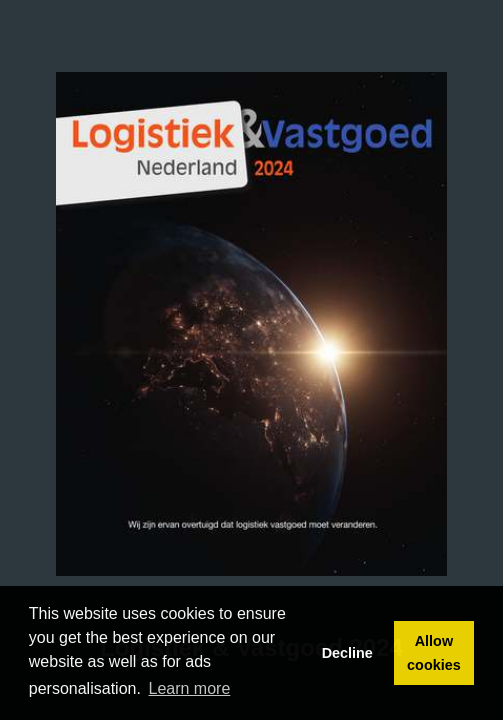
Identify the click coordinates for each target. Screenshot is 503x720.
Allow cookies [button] (434, 653)
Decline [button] (347, 653)
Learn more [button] (190, 688)
